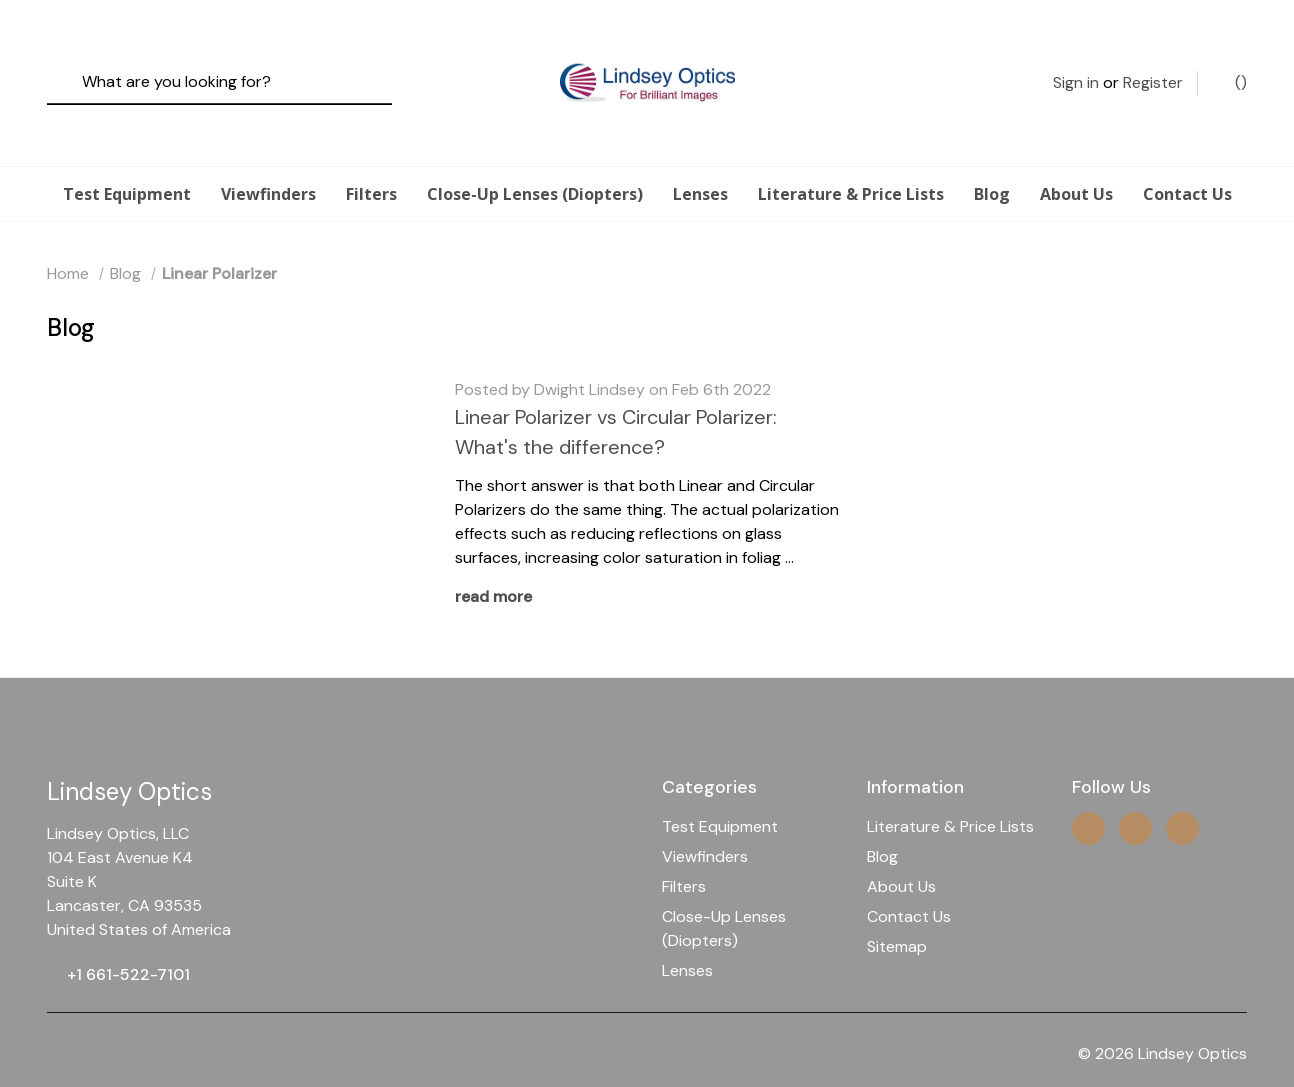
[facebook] (1182, 792)
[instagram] (1088, 792)
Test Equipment (127, 158)
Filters (371, 158)
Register (1153, 64)
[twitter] (1135, 792)
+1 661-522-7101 (128, 938)
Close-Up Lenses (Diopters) (535, 158)
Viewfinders (268, 158)
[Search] (69, 65)
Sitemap (897, 910)
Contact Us (1187, 158)
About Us (1076, 158)
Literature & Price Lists (851, 158)
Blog (992, 158)
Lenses (700, 158)
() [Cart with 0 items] (1231, 64)
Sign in (1076, 64)
